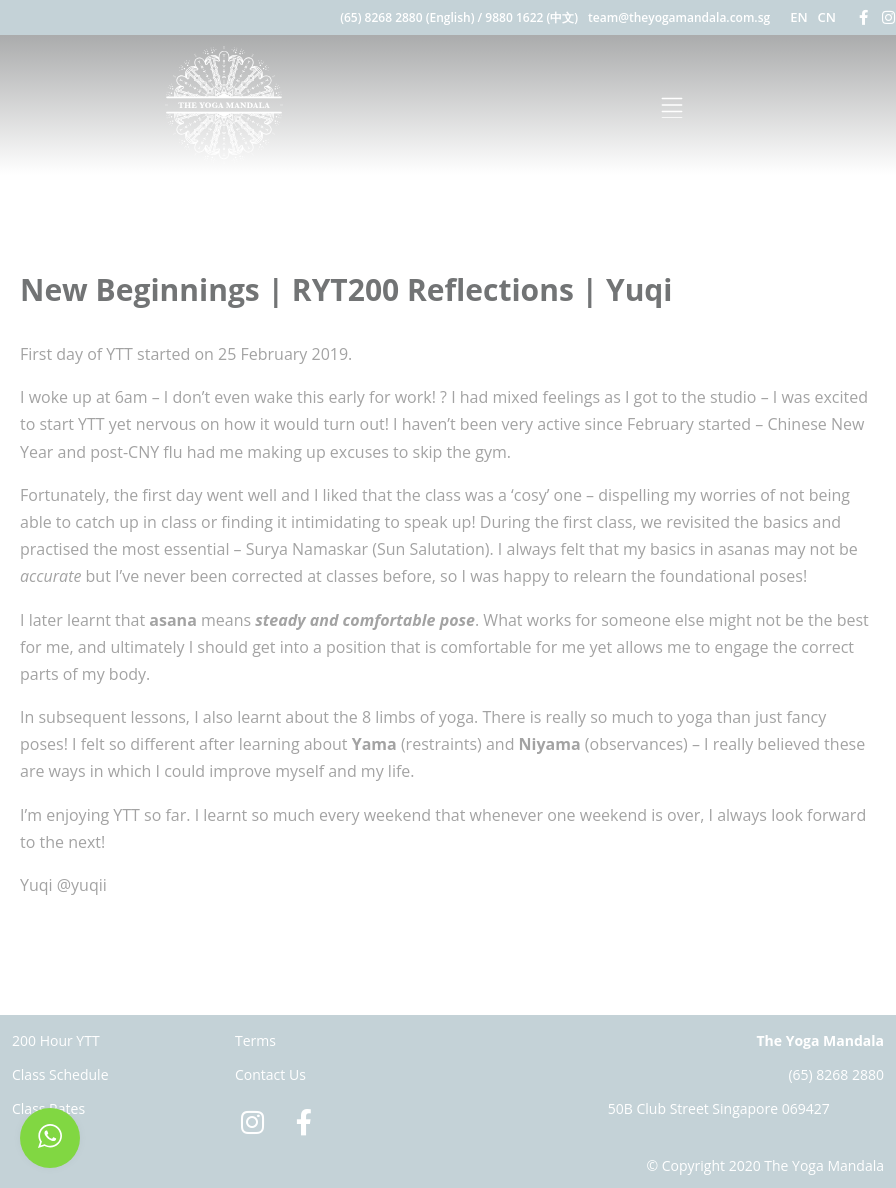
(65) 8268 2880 (836, 1074)
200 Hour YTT (56, 1040)
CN (827, 17)
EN (798, 17)
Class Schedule (60, 1074)
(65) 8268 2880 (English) (407, 17)
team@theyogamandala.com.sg (679, 17)
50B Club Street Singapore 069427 (719, 1108)
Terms (255, 1040)
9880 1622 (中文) (531, 17)
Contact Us (270, 1074)
